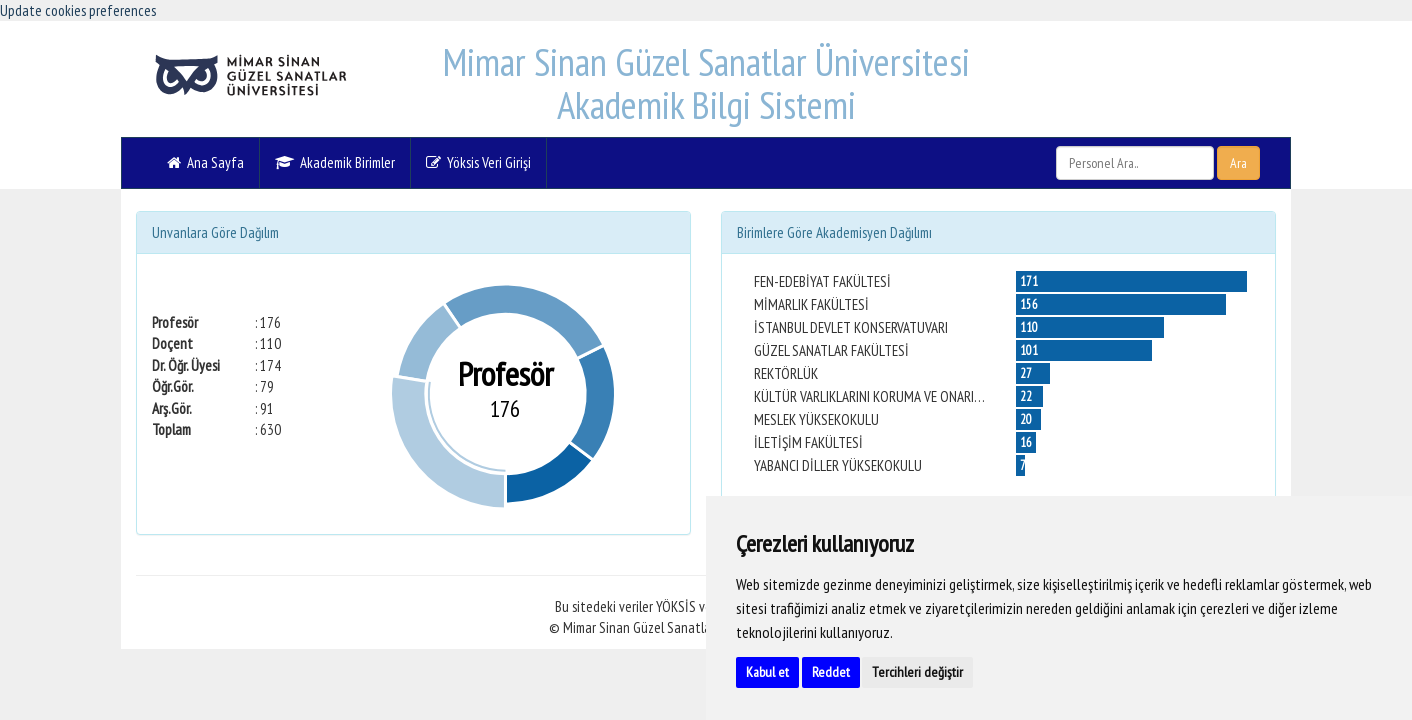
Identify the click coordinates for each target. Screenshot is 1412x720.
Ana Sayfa (205, 162)
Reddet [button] (831, 672)
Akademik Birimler (335, 162)
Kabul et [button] (767, 672)
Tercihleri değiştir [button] (917, 672)
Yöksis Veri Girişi (478, 162)
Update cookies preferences (78, 10)
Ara (1238, 163)
